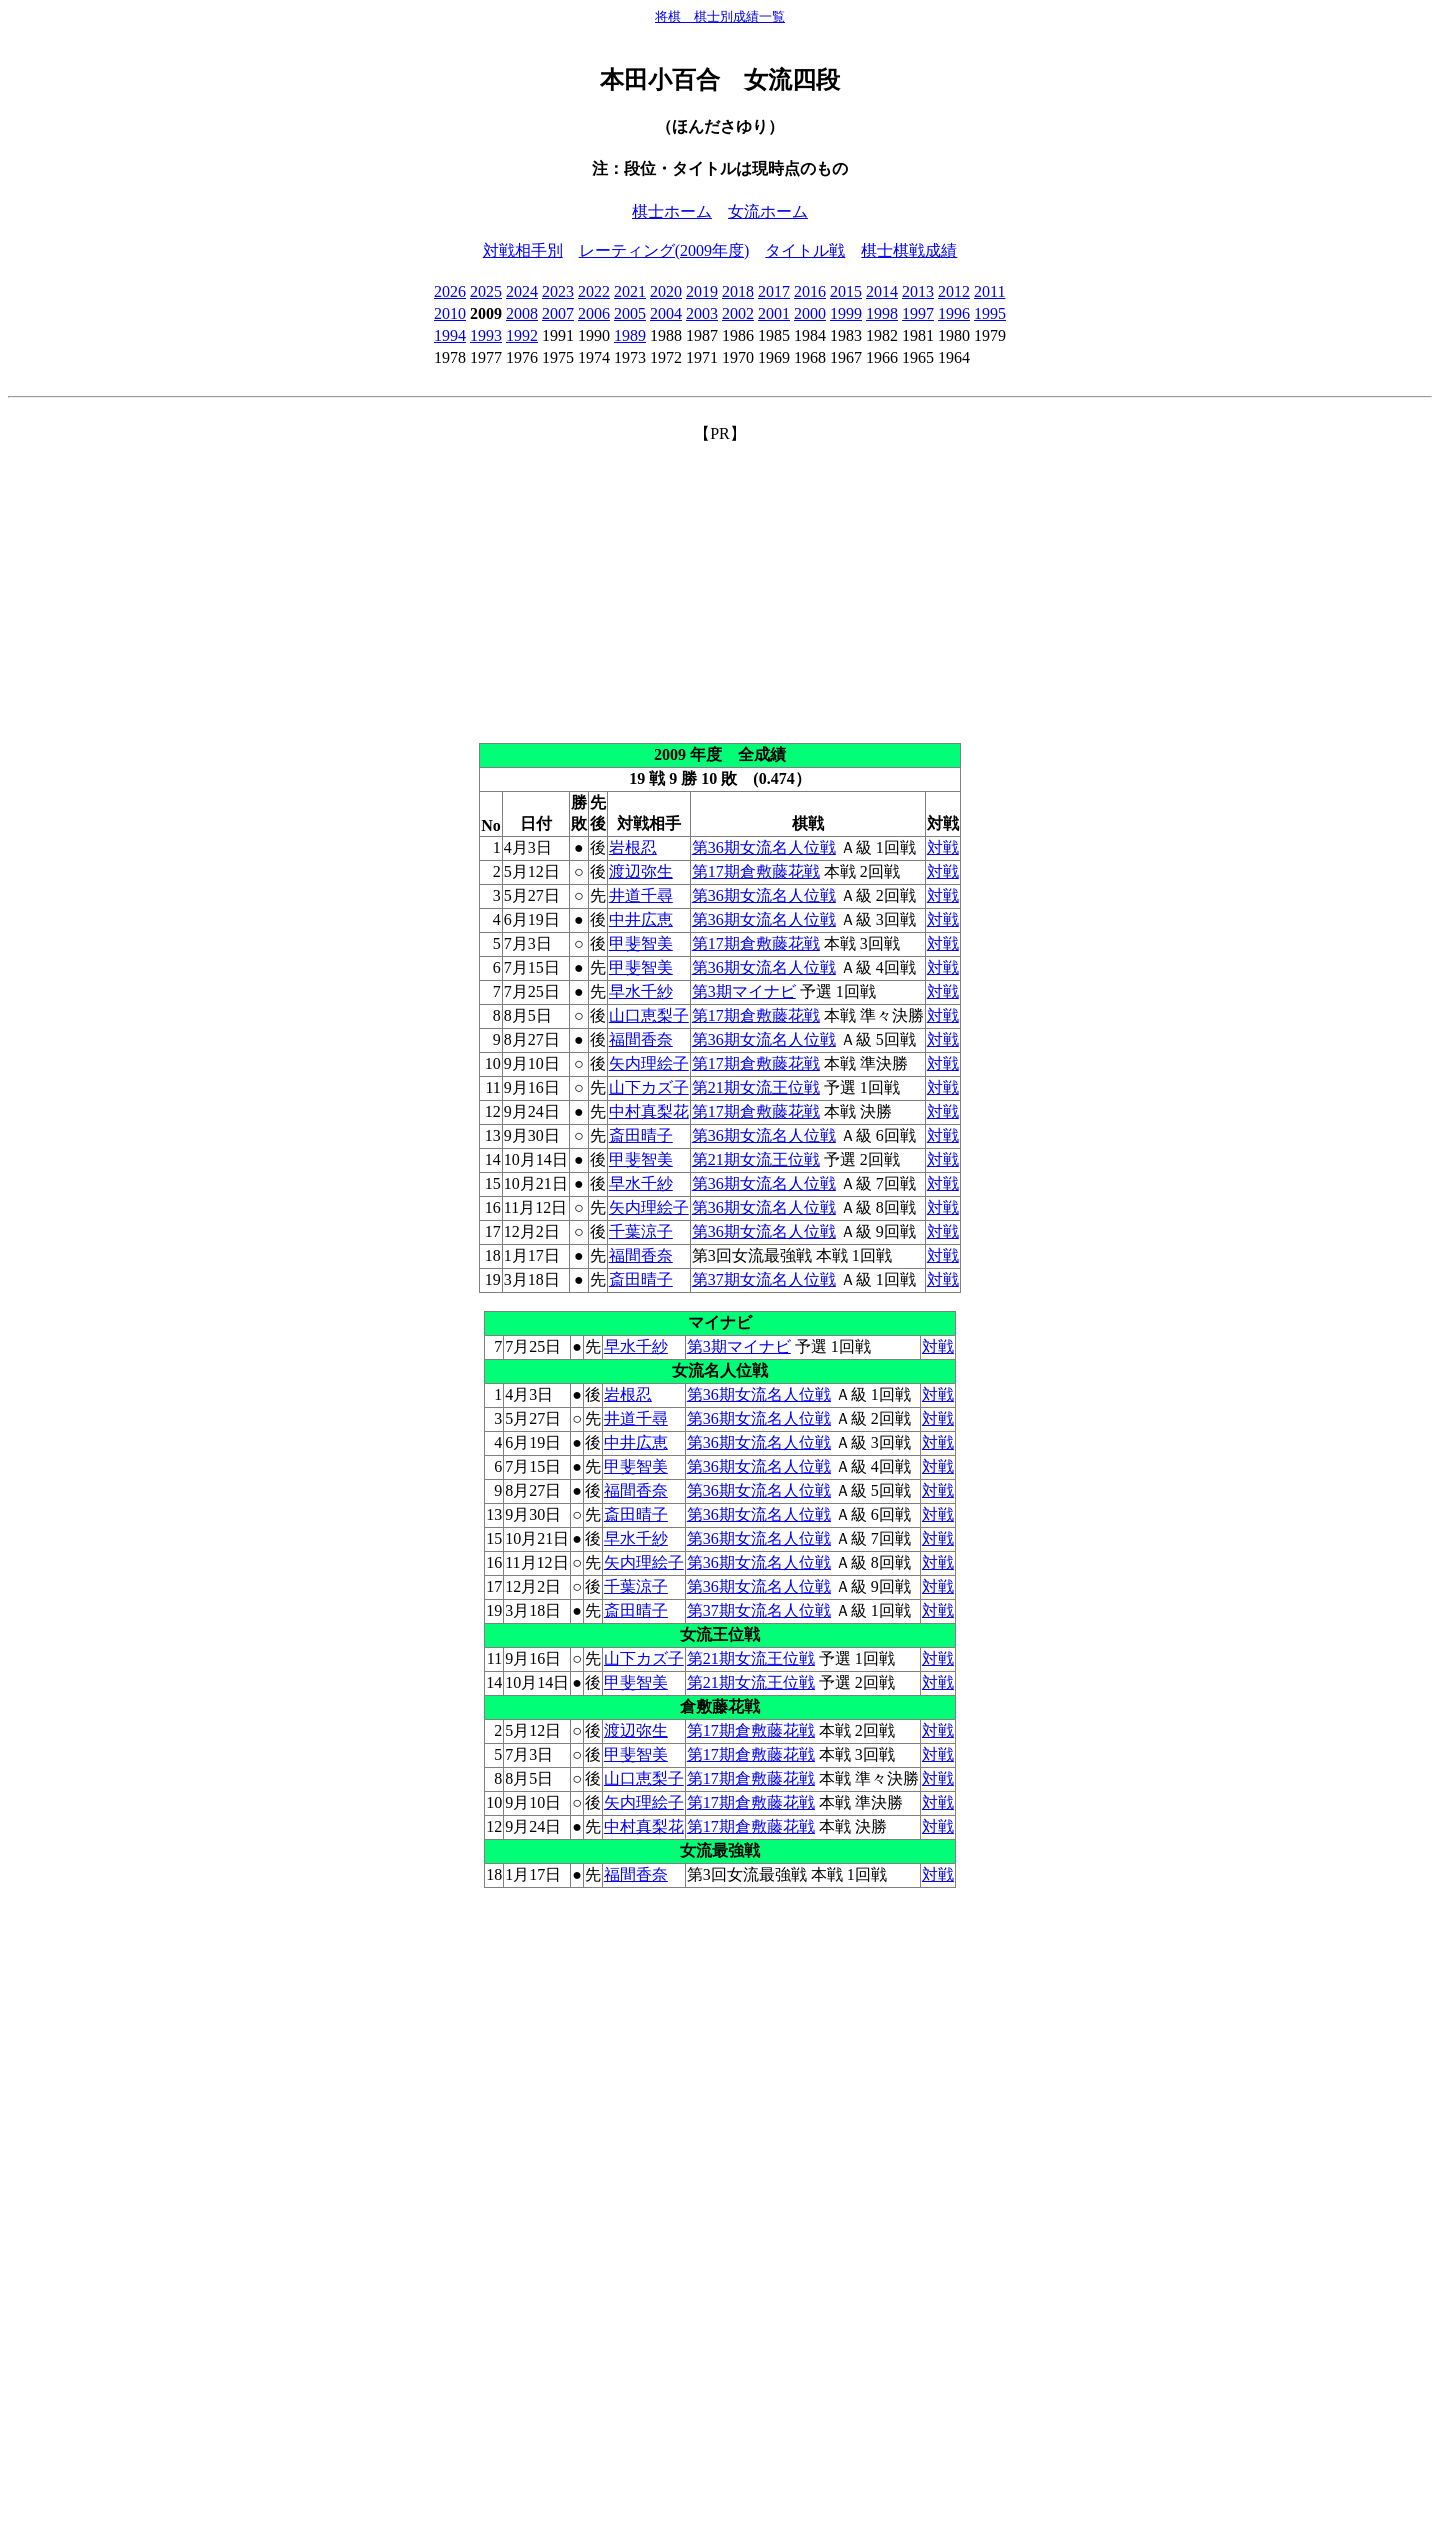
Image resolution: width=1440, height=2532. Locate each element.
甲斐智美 (641, 943)
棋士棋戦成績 (909, 250)
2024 (522, 291)
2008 (522, 313)
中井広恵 (641, 919)
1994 (450, 335)
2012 (954, 291)
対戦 (943, 847)
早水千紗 (641, 991)
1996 (954, 313)
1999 (846, 313)
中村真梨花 (649, 1111)
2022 (594, 291)
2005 (630, 313)
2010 (450, 313)
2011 (989, 291)
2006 (594, 313)
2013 (918, 291)
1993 (486, 335)
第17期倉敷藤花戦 (756, 871)
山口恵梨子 (649, 1015)
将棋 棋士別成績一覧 (720, 16)
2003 (702, 313)
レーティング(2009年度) (664, 250)
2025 (486, 291)
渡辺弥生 (641, 871)
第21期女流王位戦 (756, 1087)
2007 (558, 313)
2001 (774, 313)
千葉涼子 (641, 1231)
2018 (738, 291)
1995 (990, 313)
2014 (882, 291)
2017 (774, 291)
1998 (882, 313)
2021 (630, 291)
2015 (846, 291)
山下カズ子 (649, 1087)
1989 (630, 335)
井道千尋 (641, 895)
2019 (702, 291)
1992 (522, 335)
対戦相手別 (523, 250)
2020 (666, 291)
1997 (918, 313)
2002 (738, 313)
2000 (810, 313)
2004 (666, 313)
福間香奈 (641, 1039)
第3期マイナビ (744, 991)
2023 (558, 291)
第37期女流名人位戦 (764, 1279)
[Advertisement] (720, 585)
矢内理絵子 (649, 1063)
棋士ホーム (672, 211)
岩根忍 (633, 847)
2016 (810, 291)
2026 (450, 291)
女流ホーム (768, 211)
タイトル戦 (805, 250)
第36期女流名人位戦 (764, 847)
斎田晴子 (641, 1135)
